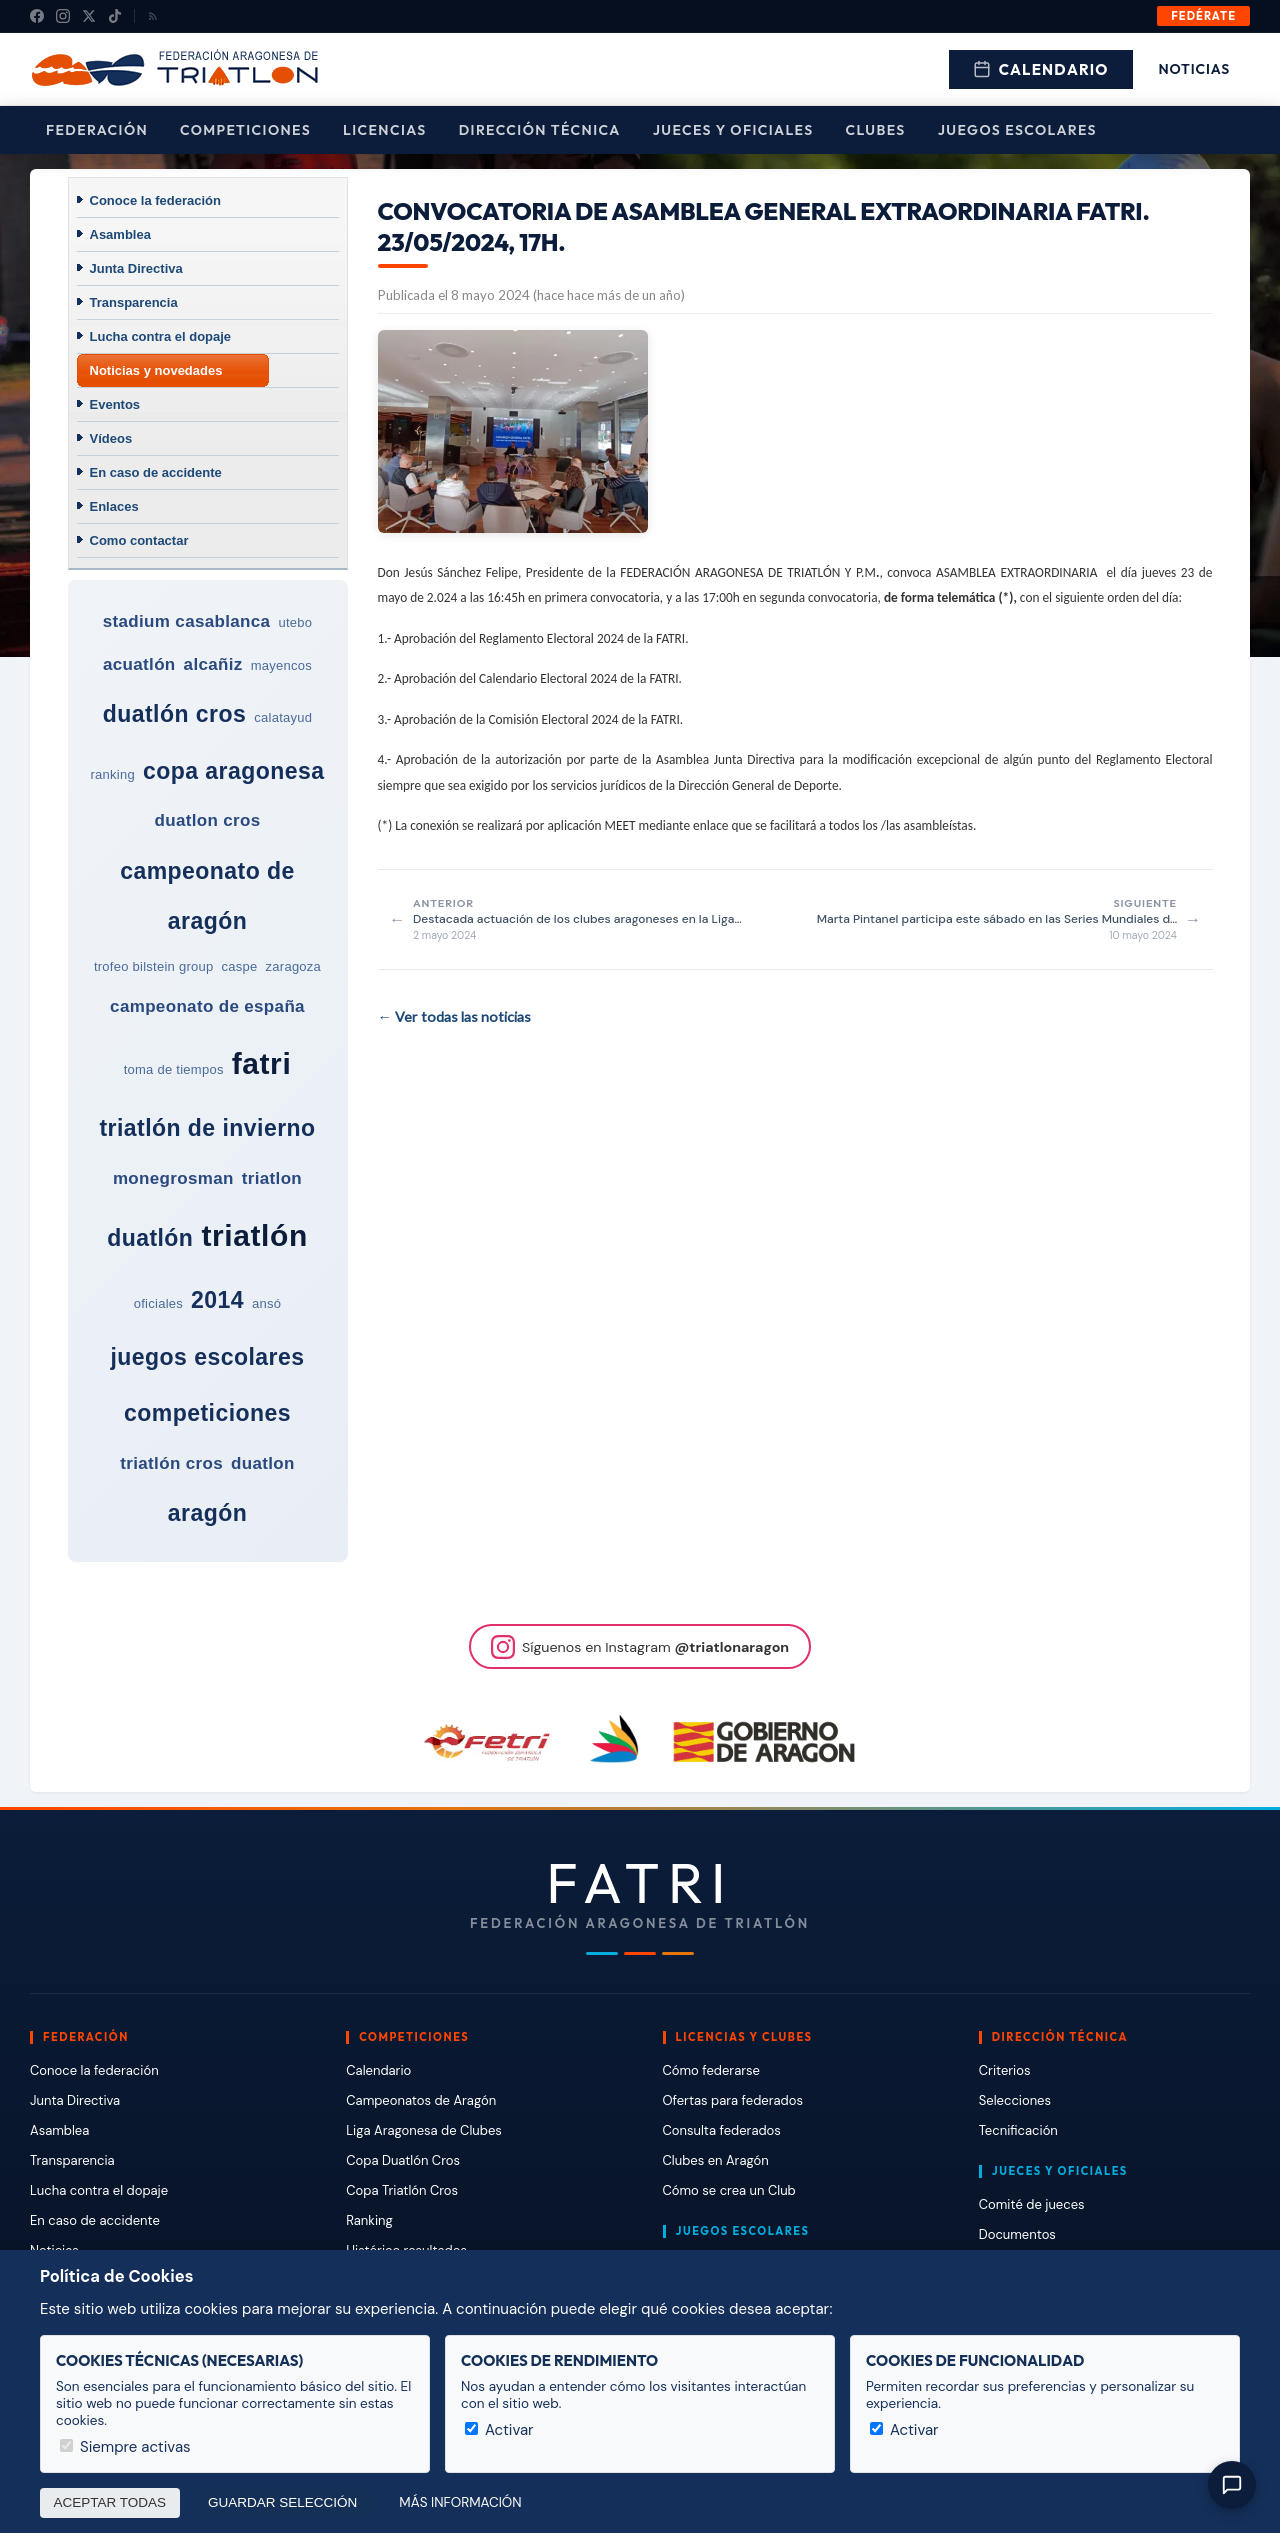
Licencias (385, 130)
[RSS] (153, 16)
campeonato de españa (207, 1006)
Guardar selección (282, 2502)
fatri (262, 1063)
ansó (266, 1303)
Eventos (115, 404)
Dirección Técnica (540, 130)
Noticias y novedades (156, 370)
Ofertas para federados (733, 2100)
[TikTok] (115, 16)
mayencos (281, 665)
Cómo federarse (711, 2070)
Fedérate (1203, 16)
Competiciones (245, 130)
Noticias (1194, 69)
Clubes (876, 130)
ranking (112, 774)
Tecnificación (1018, 2130)
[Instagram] (63, 16)
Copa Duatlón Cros (403, 2160)
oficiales (158, 1303)
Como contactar (139, 540)
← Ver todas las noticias (454, 1016)
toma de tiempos (174, 1069)
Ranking (369, 2220)
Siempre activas (125, 2447)
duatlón (150, 1238)
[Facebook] (37, 16)
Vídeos (111, 438)
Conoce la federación (155, 200)
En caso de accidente (156, 472)
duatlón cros (175, 714)
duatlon (263, 1463)
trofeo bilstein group (154, 966)
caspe (240, 966)
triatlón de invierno (207, 1128)
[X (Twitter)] (89, 16)
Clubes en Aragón (716, 2160)
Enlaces (114, 506)
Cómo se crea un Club (729, 2190)
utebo (295, 622)
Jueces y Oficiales (733, 130)
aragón (207, 1513)
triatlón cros (171, 1463)
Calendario (1041, 69)
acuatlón (139, 664)
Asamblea (120, 234)
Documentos (1017, 2234)
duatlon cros (207, 820)
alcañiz (213, 664)
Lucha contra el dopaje (161, 336)
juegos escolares (207, 1357)
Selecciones (1015, 2100)
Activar (499, 2430)
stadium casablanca (187, 621)
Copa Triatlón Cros (402, 2190)
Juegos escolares (1017, 130)
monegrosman (173, 1178)
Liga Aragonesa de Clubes (424, 2130)
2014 (217, 1300)
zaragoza (294, 966)
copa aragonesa (234, 771)
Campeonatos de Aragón (421, 2100)
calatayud (283, 717)
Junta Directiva (136, 268)
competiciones (207, 1413)
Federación (97, 130)
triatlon (272, 1178)
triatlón (254, 1235)
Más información (460, 2502)
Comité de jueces (1032, 2204)
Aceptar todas (110, 2502)
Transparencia (134, 302)
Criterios (1005, 2070)
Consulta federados (722, 2130)
